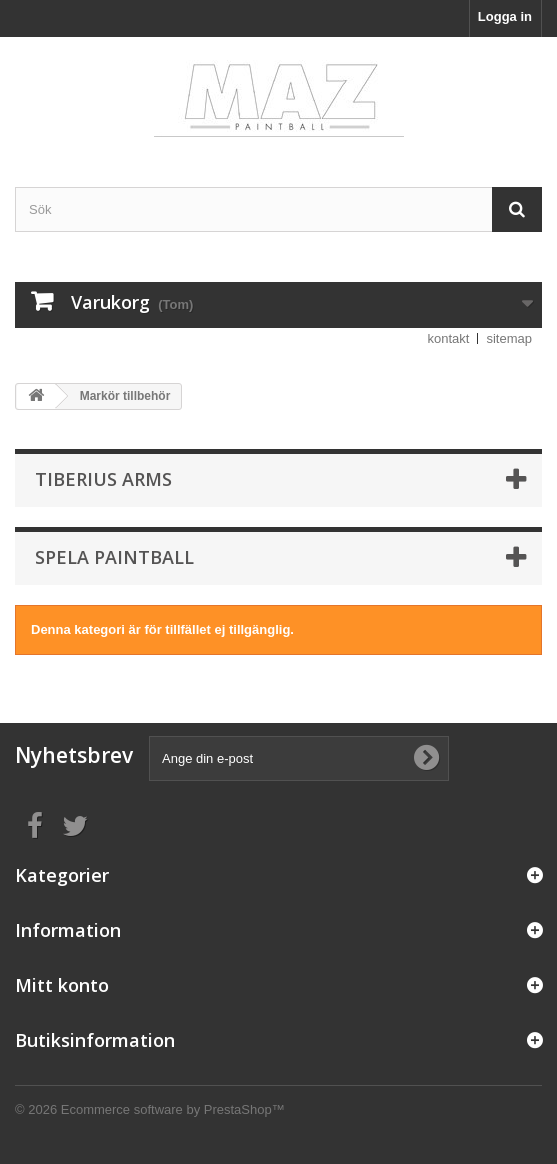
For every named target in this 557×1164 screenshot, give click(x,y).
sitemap (509, 338)
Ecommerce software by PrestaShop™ (173, 1109)
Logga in (505, 16)
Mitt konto (62, 985)
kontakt (449, 338)
